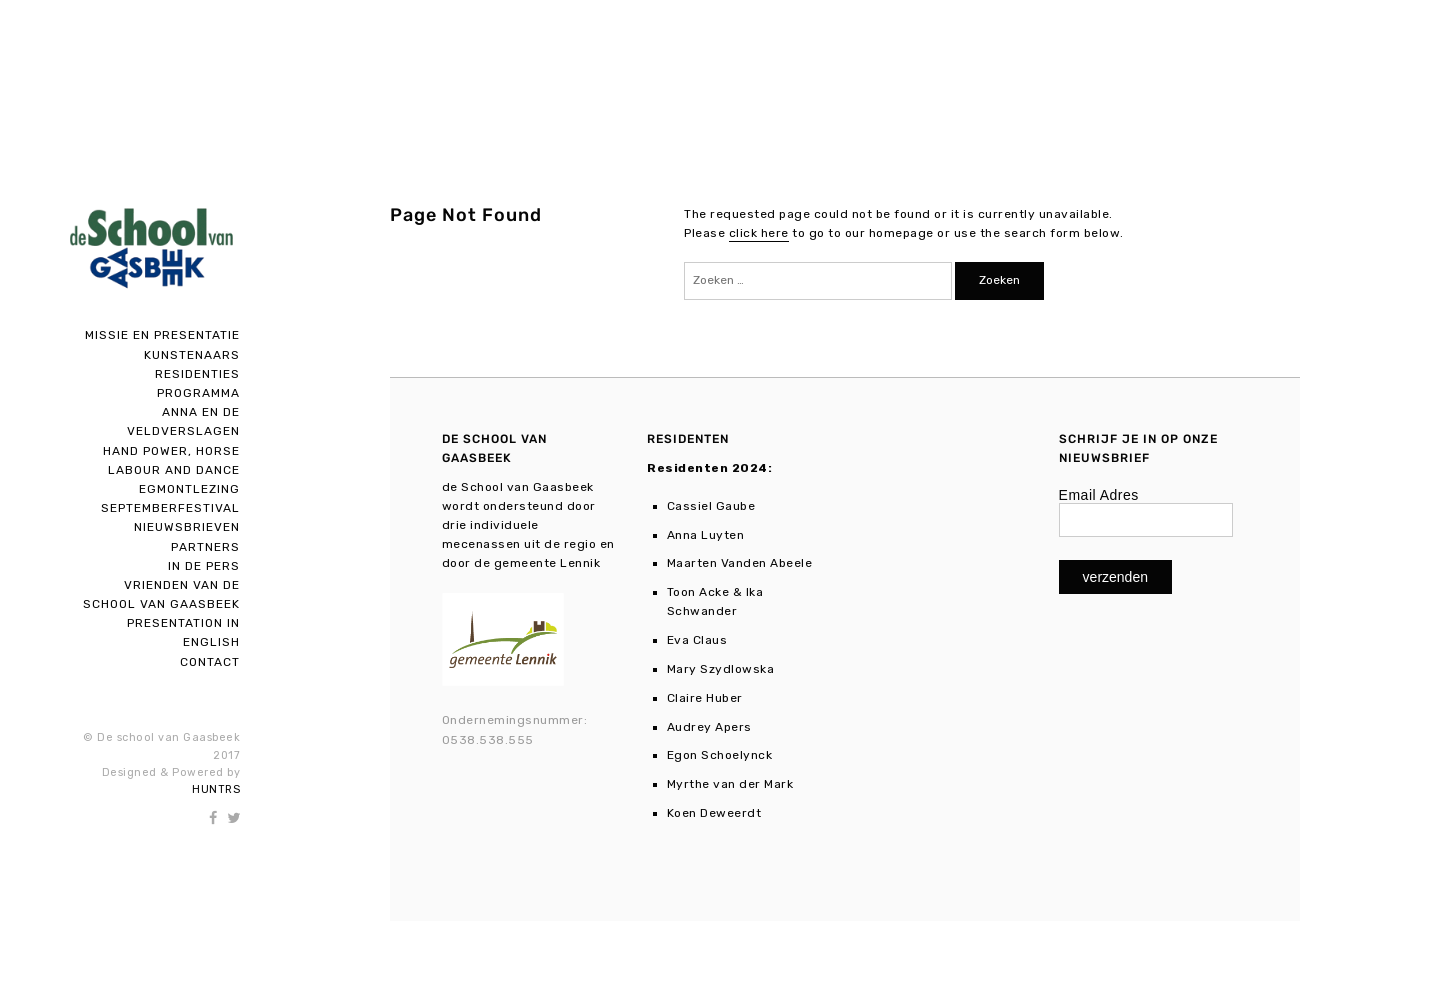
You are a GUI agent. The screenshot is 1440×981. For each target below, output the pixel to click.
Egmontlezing (189, 489)
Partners (205, 547)
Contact (210, 662)
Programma (198, 393)
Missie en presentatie (162, 335)
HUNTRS (216, 789)
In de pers (204, 566)
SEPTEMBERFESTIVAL (170, 508)
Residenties (197, 374)
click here (759, 233)
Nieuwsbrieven (187, 527)
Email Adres (1099, 495)
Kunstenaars (192, 355)
